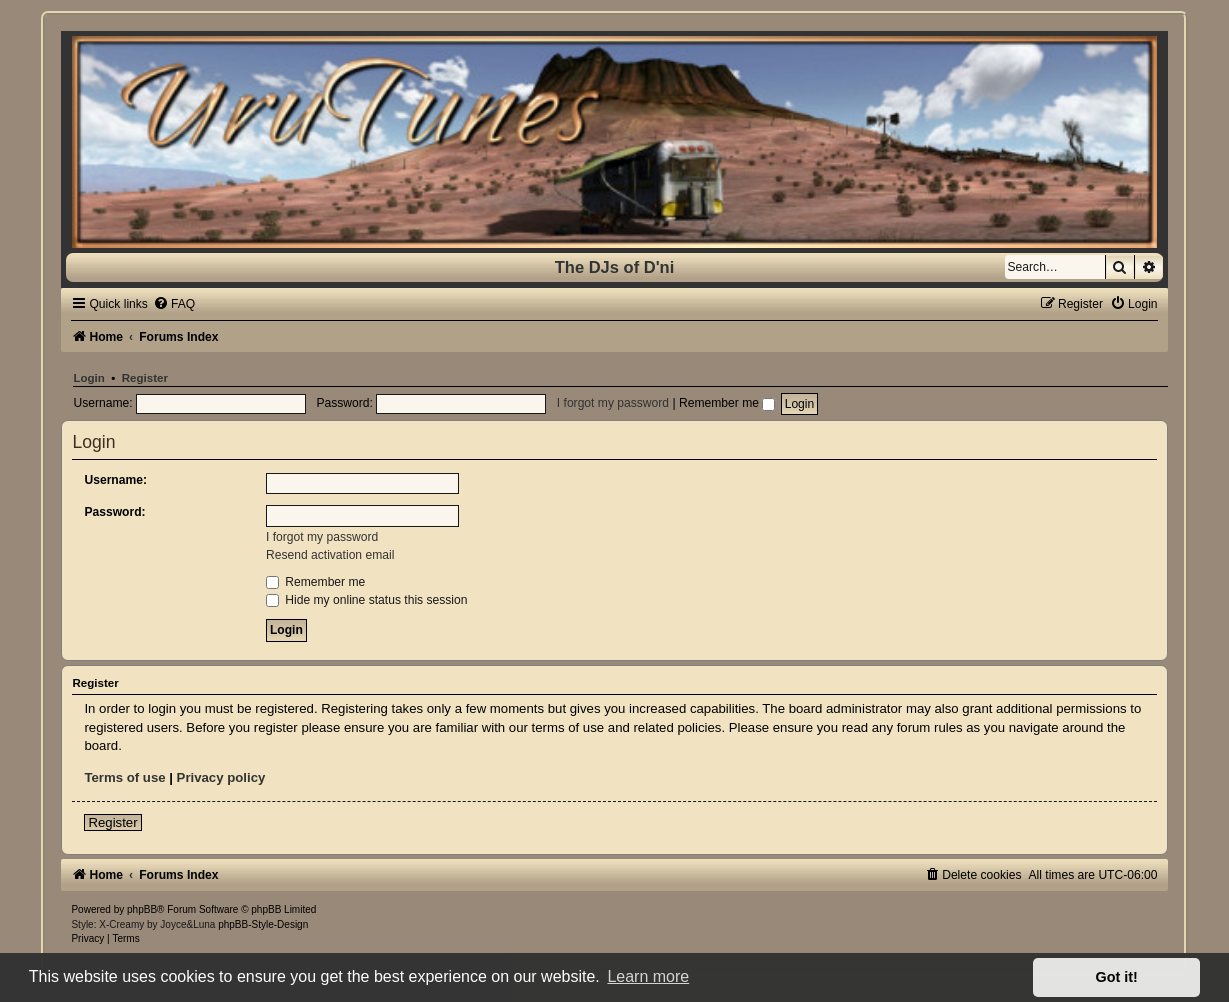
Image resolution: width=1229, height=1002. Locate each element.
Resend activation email (330, 555)
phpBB (142, 909)
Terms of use (124, 777)
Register (145, 378)
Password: (114, 512)
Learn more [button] (648, 976)
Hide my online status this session (367, 600)
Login (88, 378)
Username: (115, 480)
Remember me (727, 403)
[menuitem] (174, 304)
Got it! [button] (1117, 977)
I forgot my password (613, 403)
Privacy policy (221, 777)
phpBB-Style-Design (263, 924)
